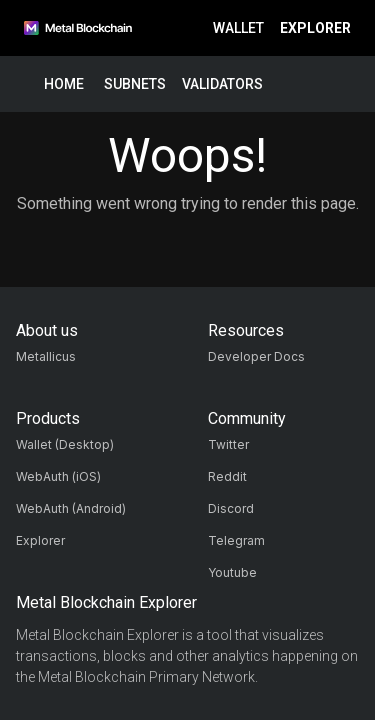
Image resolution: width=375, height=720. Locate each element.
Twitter (228, 444)
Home (64, 84)
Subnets (135, 84)
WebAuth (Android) (71, 508)
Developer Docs (256, 356)
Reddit (227, 476)
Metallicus (46, 356)
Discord (231, 508)
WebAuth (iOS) (58, 476)
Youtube (232, 572)
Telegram (236, 540)
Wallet (238, 28)
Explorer (315, 28)
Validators (222, 84)
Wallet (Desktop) (65, 444)
